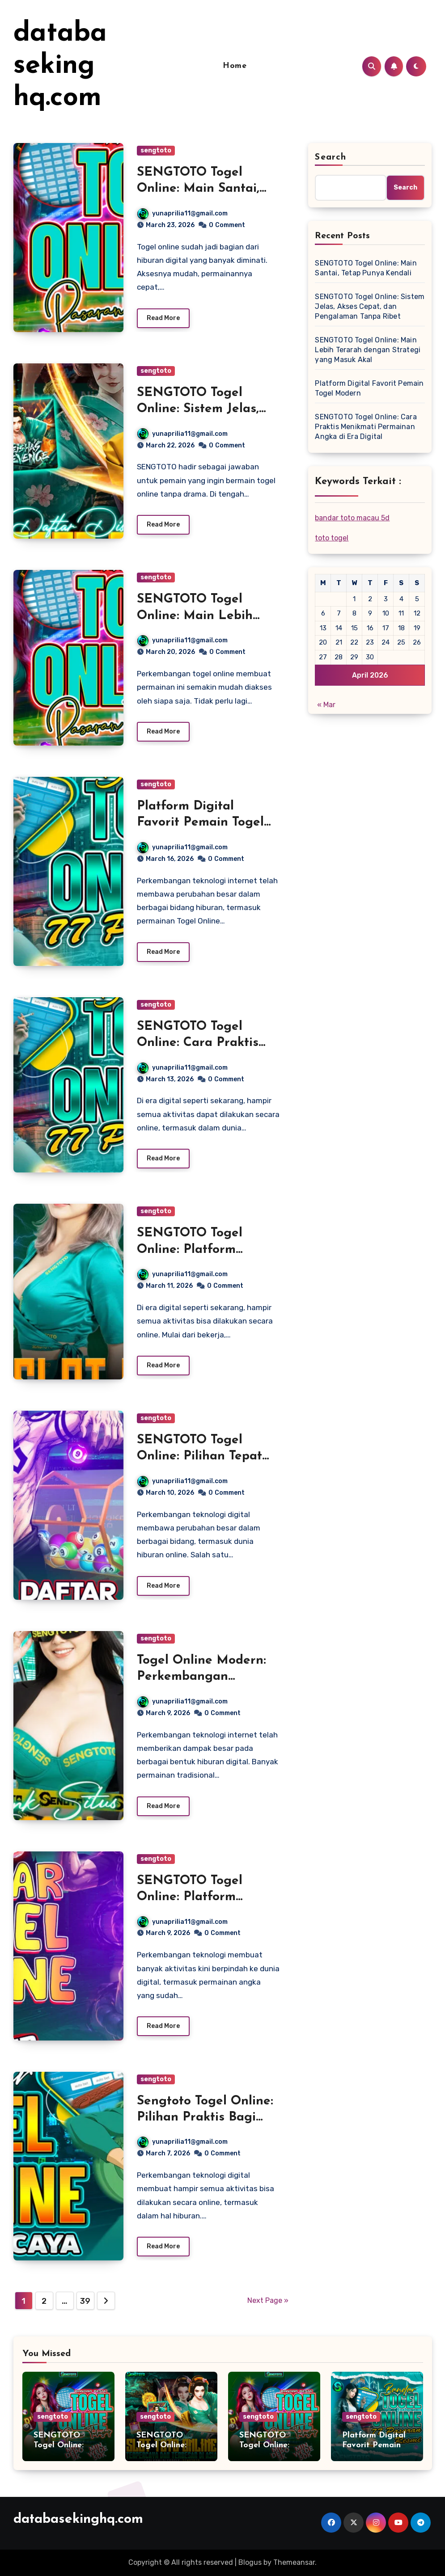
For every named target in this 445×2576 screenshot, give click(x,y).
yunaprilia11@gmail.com (182, 213)
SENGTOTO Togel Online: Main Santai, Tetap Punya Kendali (198, 188)
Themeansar (294, 2562)
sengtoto (155, 150)
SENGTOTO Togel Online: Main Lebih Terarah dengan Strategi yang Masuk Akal (367, 350)
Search (330, 157)
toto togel (331, 538)
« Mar (326, 704)
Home (234, 66)
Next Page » (267, 2300)
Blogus (250, 2562)
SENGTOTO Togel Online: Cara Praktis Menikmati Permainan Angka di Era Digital (365, 427)
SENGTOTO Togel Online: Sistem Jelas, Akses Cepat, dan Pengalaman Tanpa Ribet (369, 306)
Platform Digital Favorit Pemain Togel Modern (200, 822)
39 (85, 2301)
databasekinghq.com (60, 66)
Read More (163, 318)
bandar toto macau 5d (352, 518)
